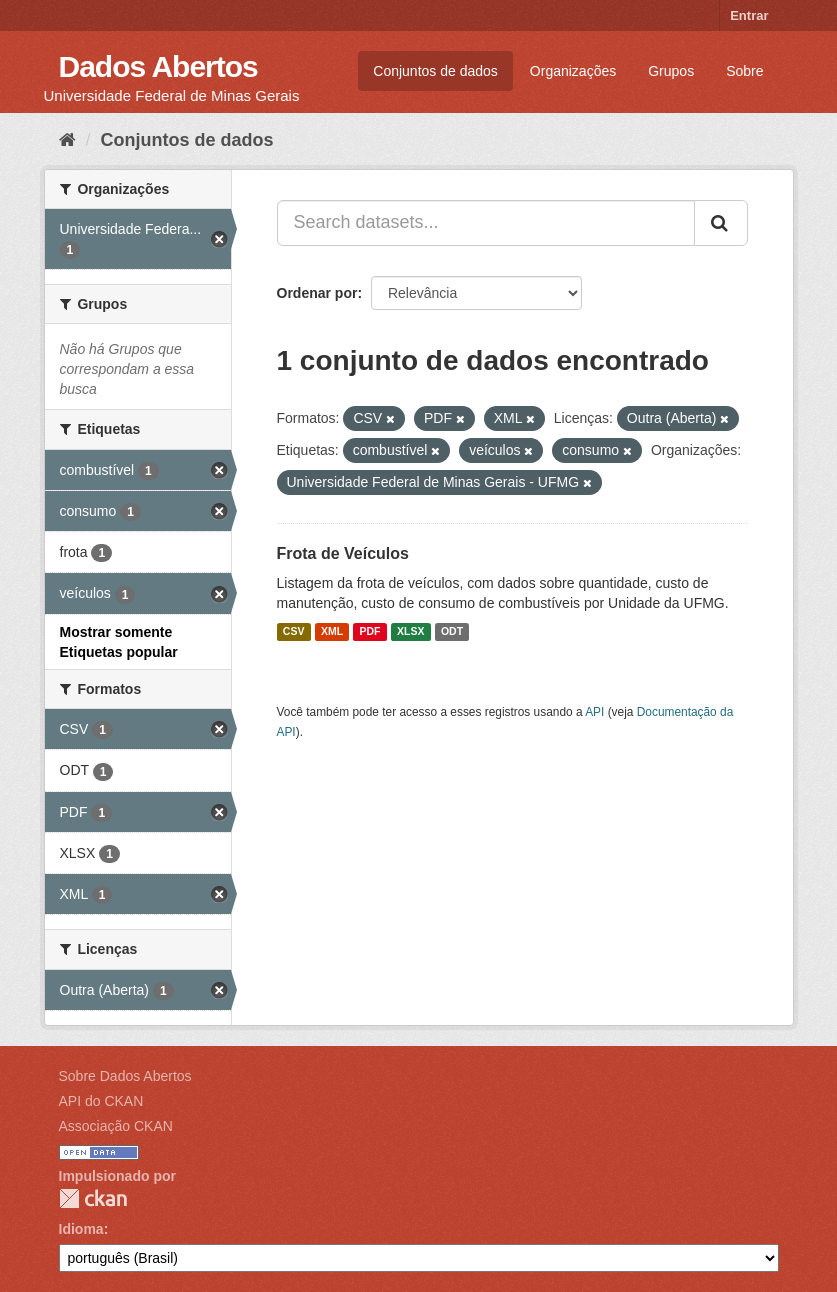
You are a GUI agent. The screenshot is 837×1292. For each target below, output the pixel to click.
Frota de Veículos (343, 553)
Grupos (671, 71)
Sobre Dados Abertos (125, 1076)
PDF (370, 632)
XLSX (410, 632)
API (594, 712)
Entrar (749, 15)
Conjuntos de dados (435, 71)
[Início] (67, 140)
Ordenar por (317, 293)
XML (332, 632)
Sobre (744, 71)
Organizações (573, 71)
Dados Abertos (158, 66)
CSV (294, 632)
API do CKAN (101, 1101)
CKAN (93, 1198)
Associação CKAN (116, 1126)
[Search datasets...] (486, 223)
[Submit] (721, 223)
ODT (452, 632)
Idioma (81, 1229)
